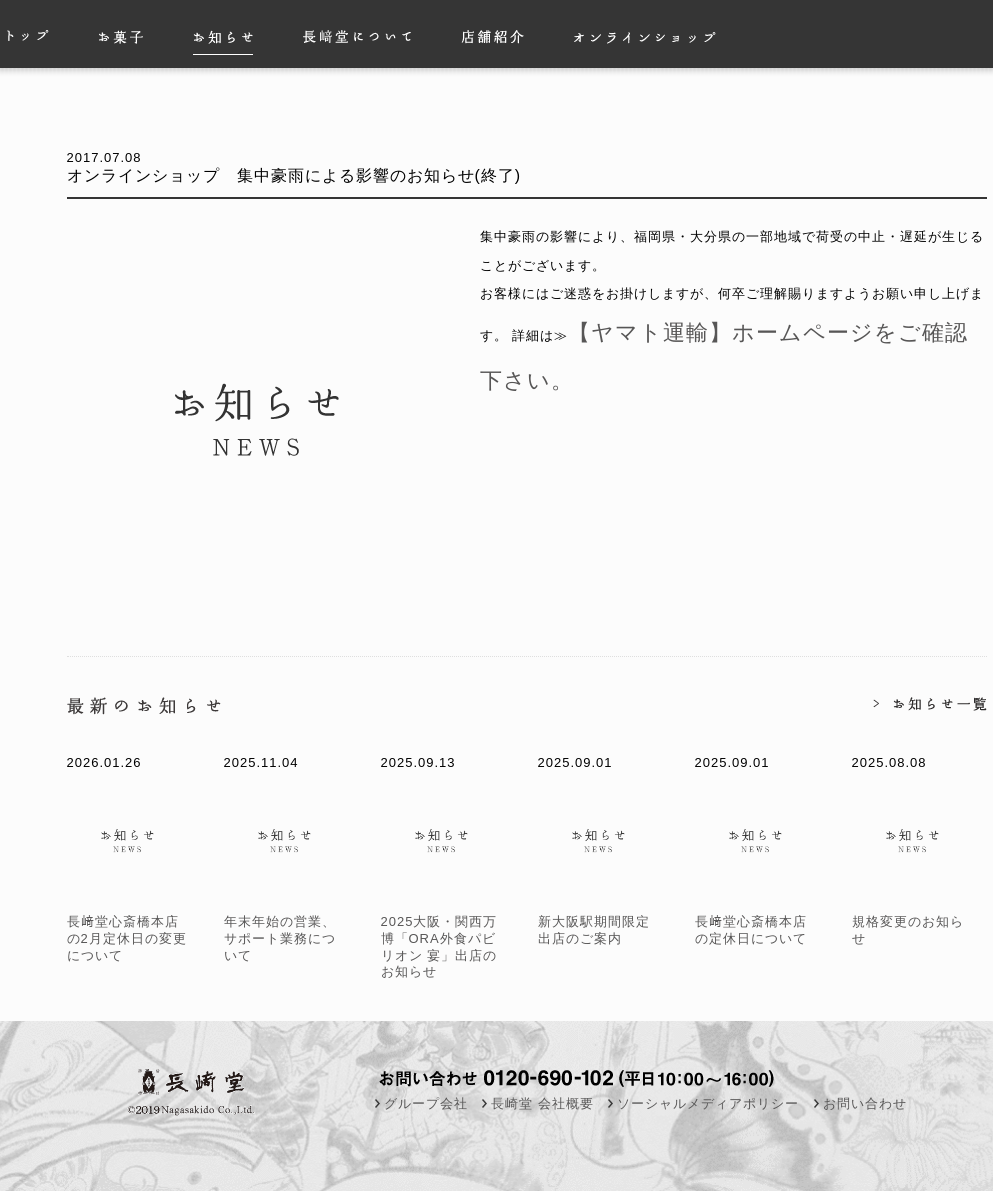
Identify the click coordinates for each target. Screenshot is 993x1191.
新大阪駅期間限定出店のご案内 (600, 921)
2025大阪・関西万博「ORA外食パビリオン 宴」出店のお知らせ (443, 938)
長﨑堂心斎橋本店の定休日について (757, 921)
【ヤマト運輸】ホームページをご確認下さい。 (715, 322)
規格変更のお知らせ (914, 921)
